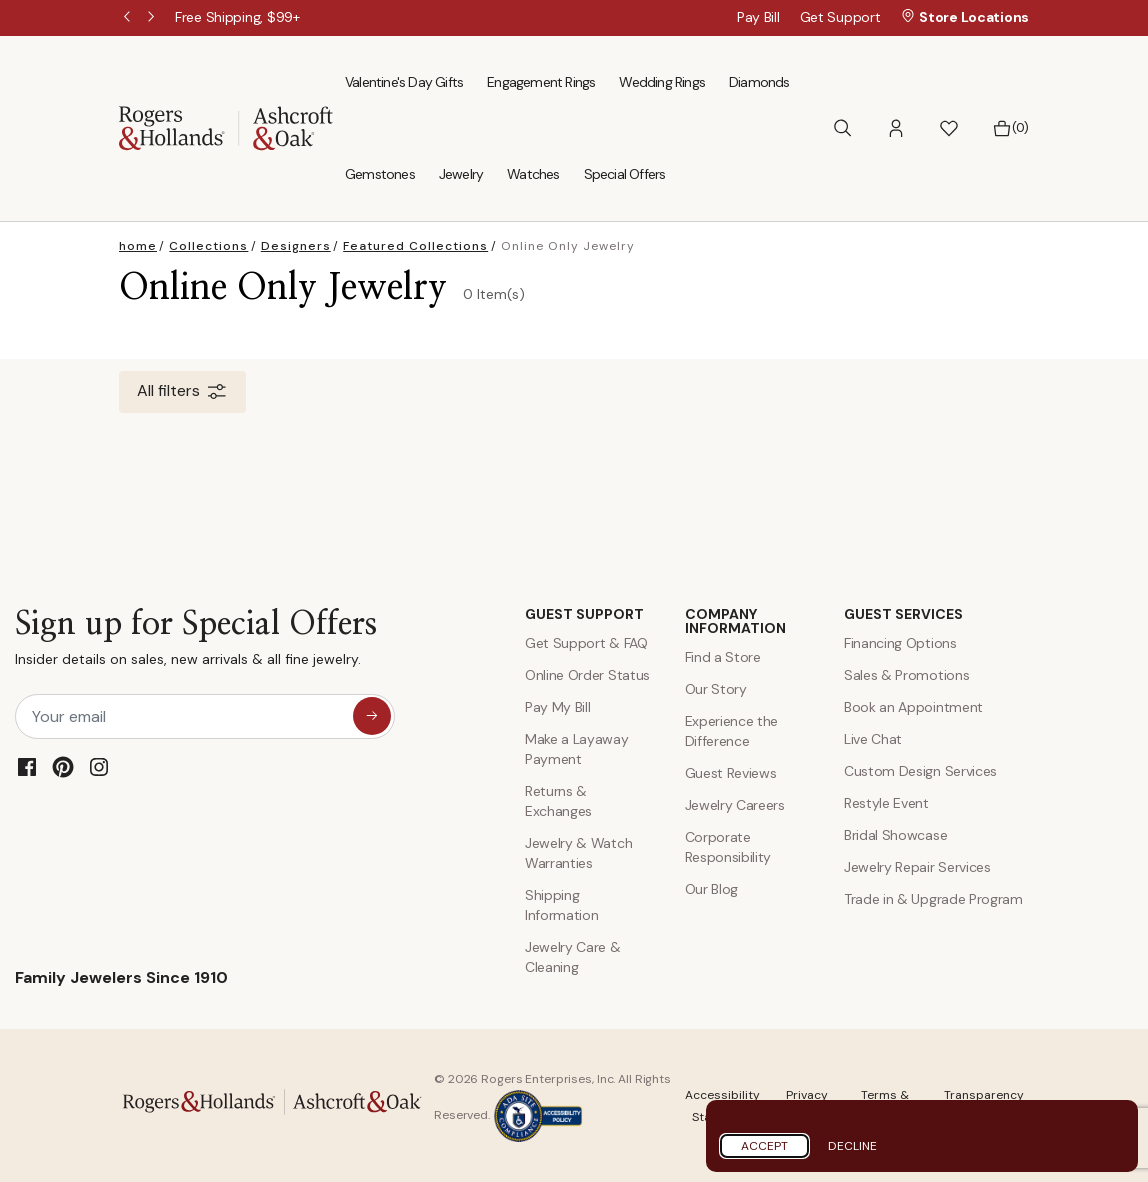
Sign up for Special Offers (196, 642)
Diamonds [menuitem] (759, 82)
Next (153, 18)
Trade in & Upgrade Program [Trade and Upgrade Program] (933, 899)
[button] (896, 128)
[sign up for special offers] (372, 716)
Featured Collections (415, 246)
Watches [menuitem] (533, 174)
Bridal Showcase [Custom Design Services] (895, 835)
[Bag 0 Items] (1010, 128)
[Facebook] (27, 767)
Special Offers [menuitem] (625, 174)
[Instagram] (99, 767)
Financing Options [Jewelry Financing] (900, 643)
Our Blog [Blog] (711, 889)
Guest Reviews (731, 773)
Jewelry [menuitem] (461, 174)
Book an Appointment (913, 707)
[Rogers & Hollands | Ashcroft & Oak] (226, 126)
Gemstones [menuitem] (380, 174)
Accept (764, 1146)
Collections (208, 246)
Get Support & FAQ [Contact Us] (586, 643)
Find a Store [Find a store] (723, 657)
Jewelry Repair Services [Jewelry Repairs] (917, 867)
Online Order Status (587, 675)
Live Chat (873, 739)
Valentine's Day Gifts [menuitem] (404, 82)
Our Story (716, 689)
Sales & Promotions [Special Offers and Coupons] (906, 675)
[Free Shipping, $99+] (237, 17)
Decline (852, 1146)
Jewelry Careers (735, 805)
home (138, 246)
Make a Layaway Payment (577, 749)
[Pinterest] (63, 767)
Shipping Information (561, 905)
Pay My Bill (557, 707)
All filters (182, 392)
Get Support (840, 17)
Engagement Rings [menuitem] (541, 82)
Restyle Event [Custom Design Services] (886, 803)
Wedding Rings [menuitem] (662, 82)
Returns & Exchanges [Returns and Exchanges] (558, 801)
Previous (129, 18)
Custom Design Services (920, 771)
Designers (296, 246)
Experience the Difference (732, 731)
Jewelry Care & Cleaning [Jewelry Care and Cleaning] (573, 957)
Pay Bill (758, 17)
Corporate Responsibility (728, 847)
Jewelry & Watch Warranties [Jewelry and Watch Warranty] (578, 853)
